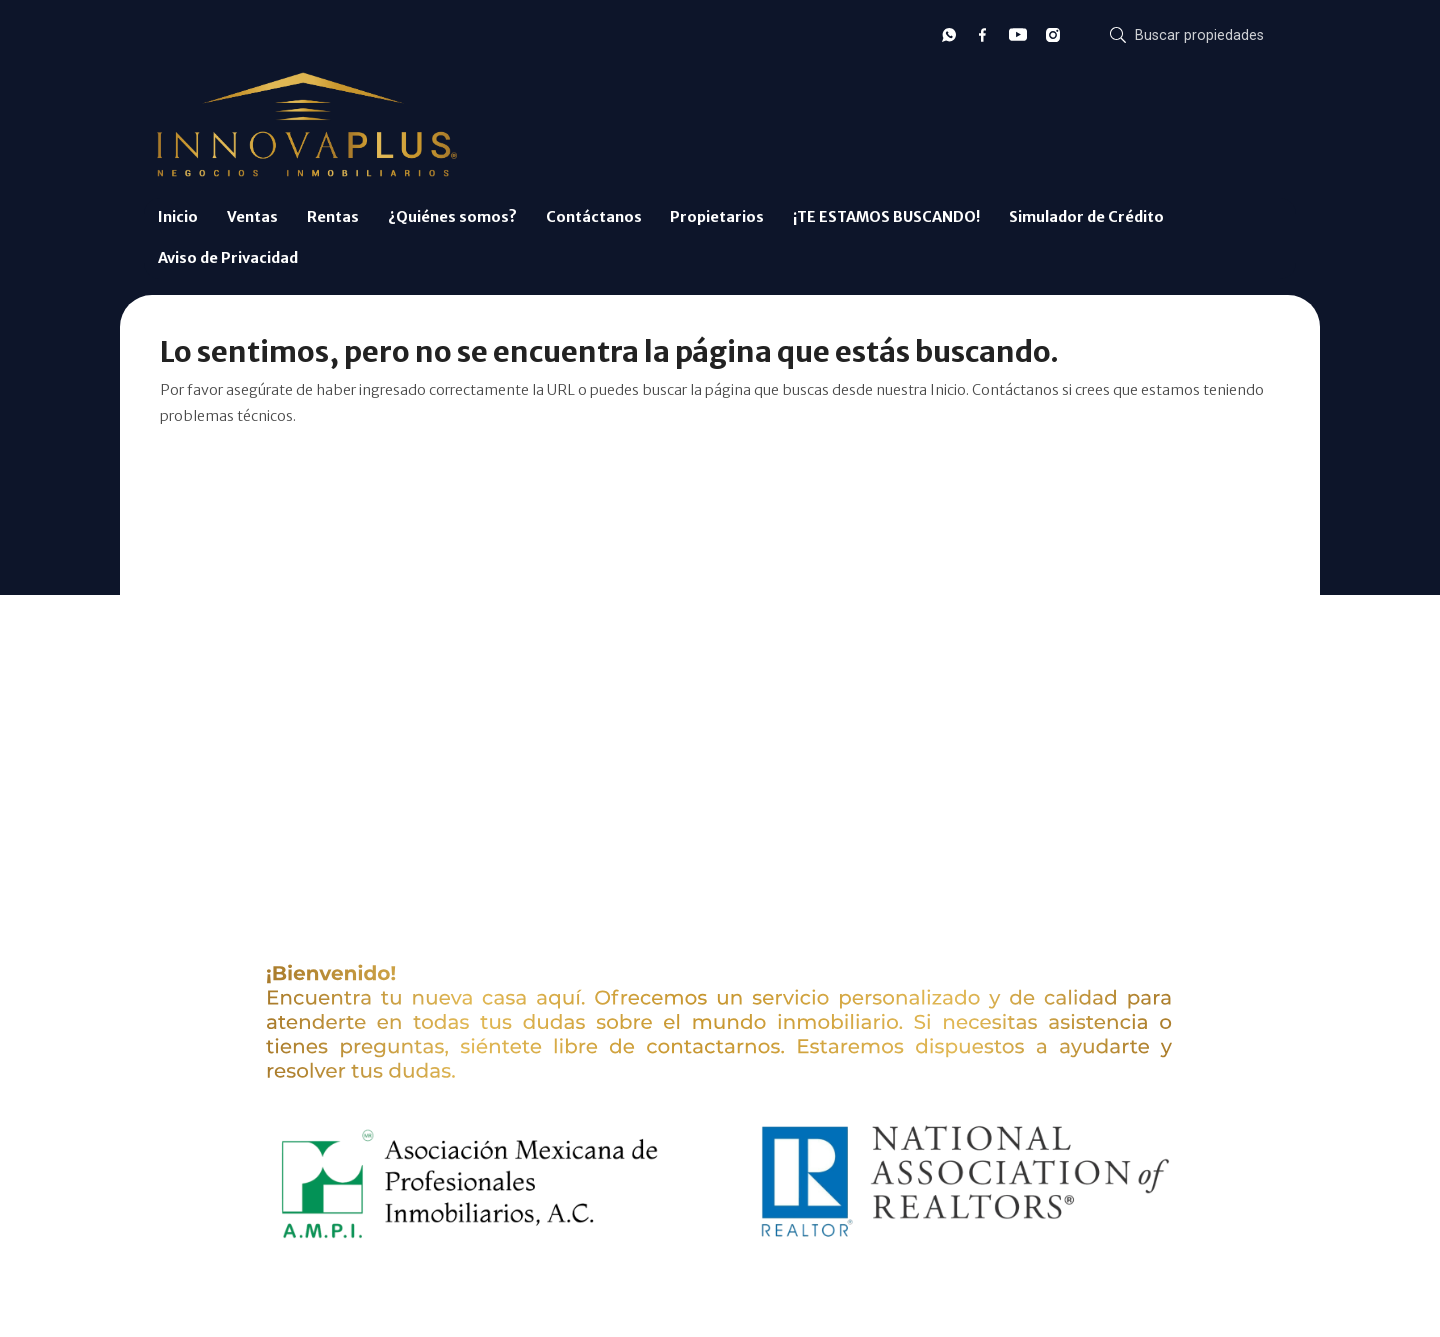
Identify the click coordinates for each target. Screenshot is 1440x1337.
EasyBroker (751, 1296)
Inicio (178, 217)
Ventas (252, 217)
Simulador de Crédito (1086, 217)
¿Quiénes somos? (452, 217)
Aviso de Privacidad (228, 258)
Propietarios (717, 217)
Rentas (333, 217)
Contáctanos (594, 217)
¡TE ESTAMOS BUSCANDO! (886, 217)
